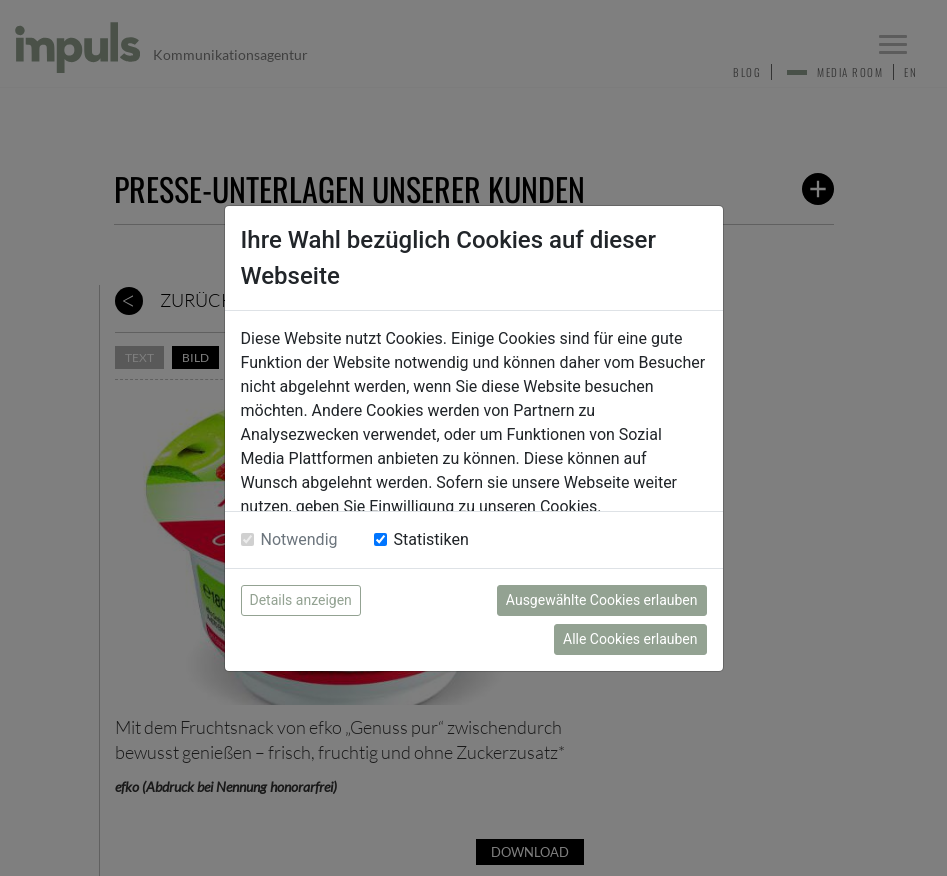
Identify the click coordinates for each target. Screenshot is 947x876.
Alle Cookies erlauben (630, 639)
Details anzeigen (301, 600)
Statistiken (431, 539)
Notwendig (299, 539)
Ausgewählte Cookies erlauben (602, 600)
